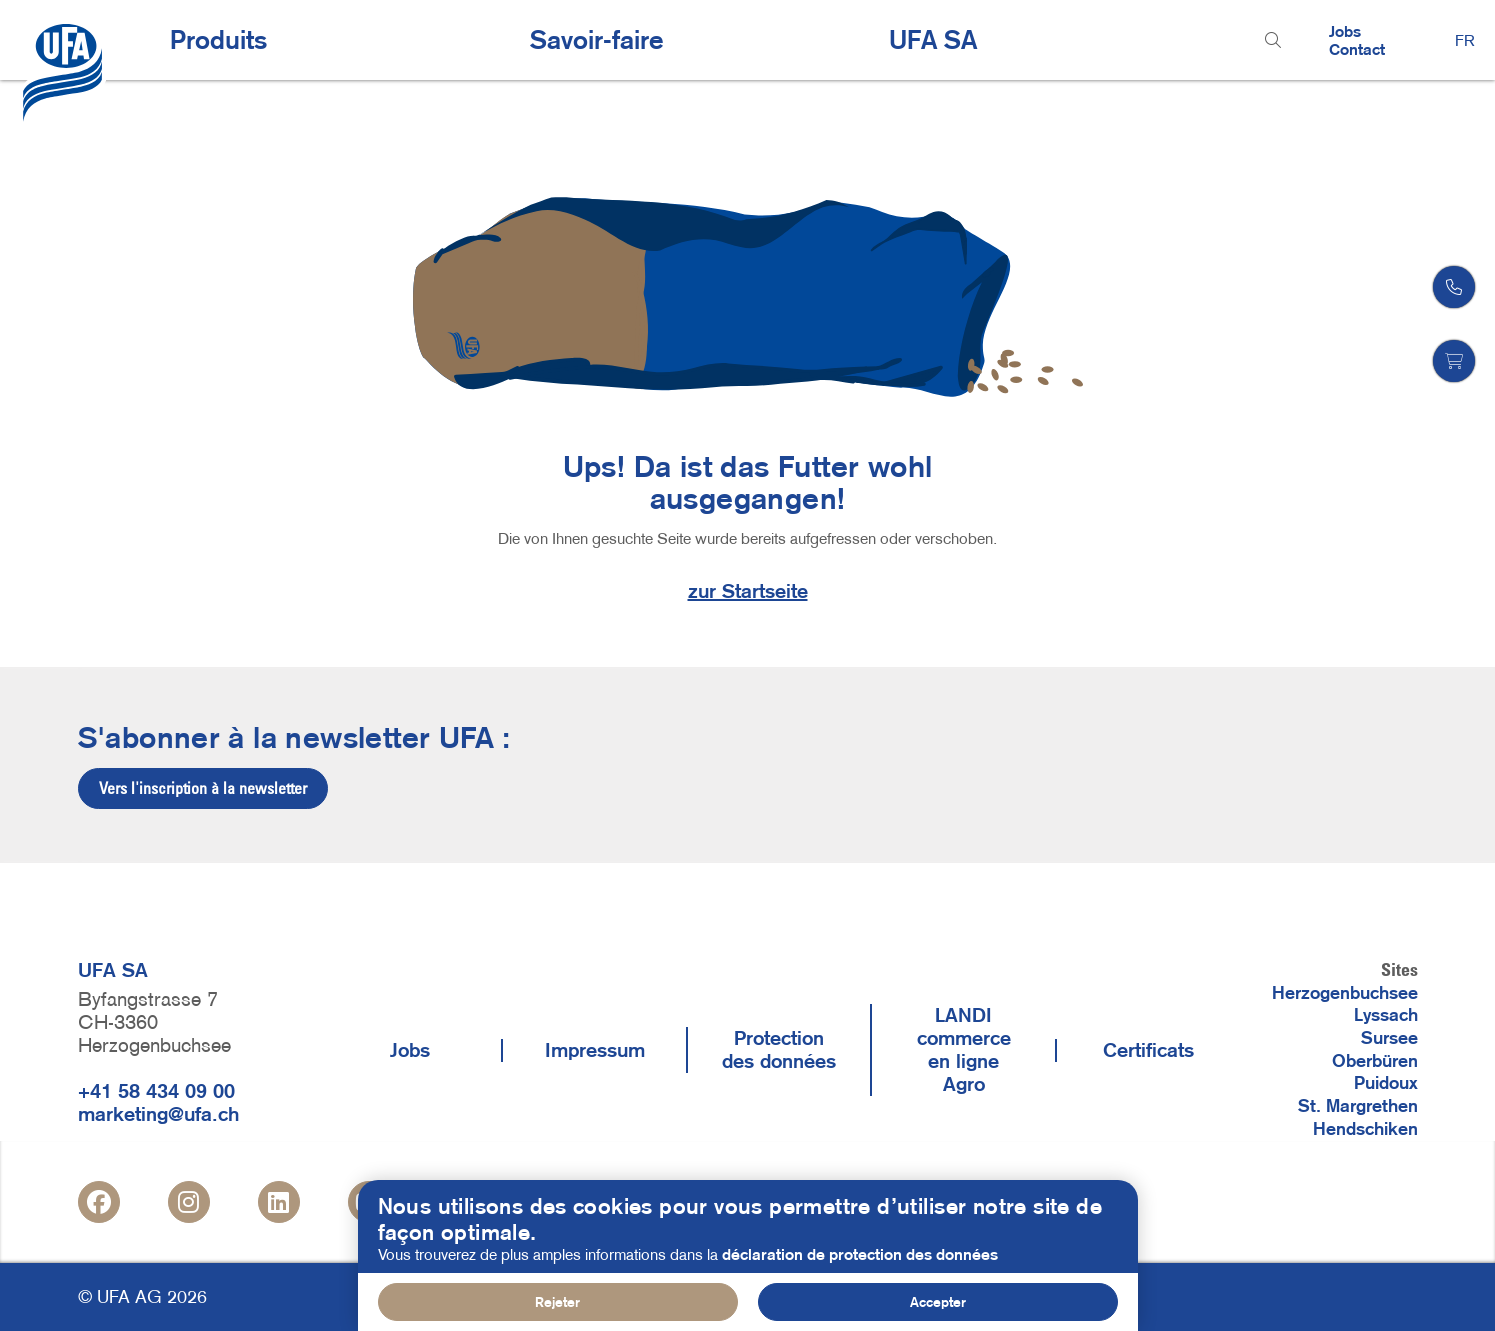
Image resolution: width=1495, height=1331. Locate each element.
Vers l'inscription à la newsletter (203, 788)
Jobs (1345, 31)
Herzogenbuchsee (1345, 993)
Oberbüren (1375, 1061)
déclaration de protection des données (860, 1256)
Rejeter (557, 1304)
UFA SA (933, 40)
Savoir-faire (596, 40)
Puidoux (1386, 1083)
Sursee (1389, 1038)
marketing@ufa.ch (158, 1114)
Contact (1357, 49)
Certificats (1148, 1050)
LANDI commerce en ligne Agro (964, 1049)
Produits (218, 40)
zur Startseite (748, 591)
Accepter (938, 1304)
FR (1465, 40)
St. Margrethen (1358, 1106)
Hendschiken (1365, 1129)
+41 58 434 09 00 (156, 1091)
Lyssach (1386, 1015)
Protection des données (779, 1049)
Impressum (595, 1050)
